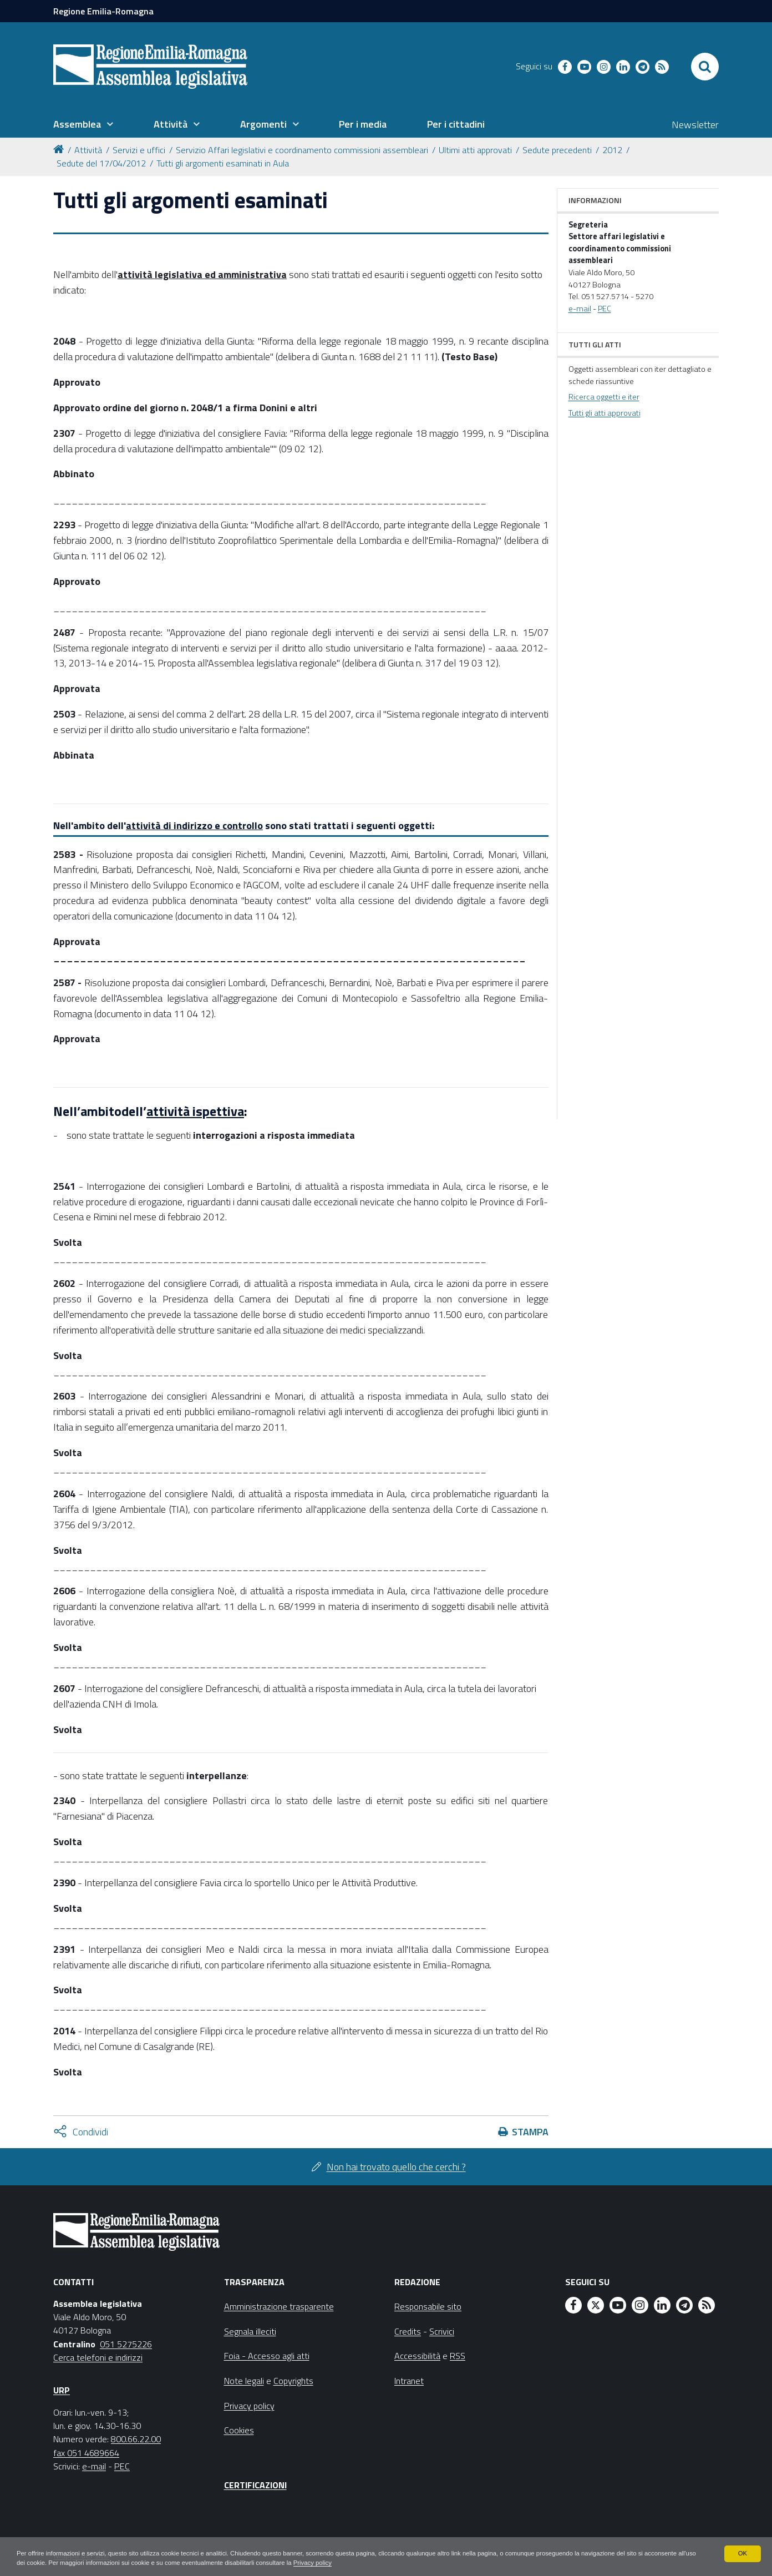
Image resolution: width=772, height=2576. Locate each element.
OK (742, 2553)
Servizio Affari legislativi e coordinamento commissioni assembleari (302, 149)
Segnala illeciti (250, 2331)
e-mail (579, 308)
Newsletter (695, 124)
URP (61, 2390)
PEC (604, 308)
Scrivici (441, 2331)
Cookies (239, 2430)
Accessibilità (417, 2355)
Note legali (244, 2380)
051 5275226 (126, 2344)
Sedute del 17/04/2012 (101, 163)
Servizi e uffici (139, 149)
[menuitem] (83, 124)
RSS (457, 2355)
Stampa (530, 2131)
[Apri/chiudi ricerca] (705, 66)
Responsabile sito (427, 2306)
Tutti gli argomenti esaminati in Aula (222, 163)
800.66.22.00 (136, 2439)
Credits (407, 2331)
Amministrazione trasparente (279, 2306)
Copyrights (293, 2380)
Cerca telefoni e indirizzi (98, 2357)
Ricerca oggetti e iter (603, 397)
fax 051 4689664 (86, 2452)
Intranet (409, 2380)
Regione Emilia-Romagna (103, 11)
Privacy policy (386, 2563)
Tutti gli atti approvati (604, 413)
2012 (612, 149)
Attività (88, 149)
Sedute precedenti (557, 149)
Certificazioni (255, 2485)
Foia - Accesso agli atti (266, 2355)
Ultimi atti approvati (475, 149)
